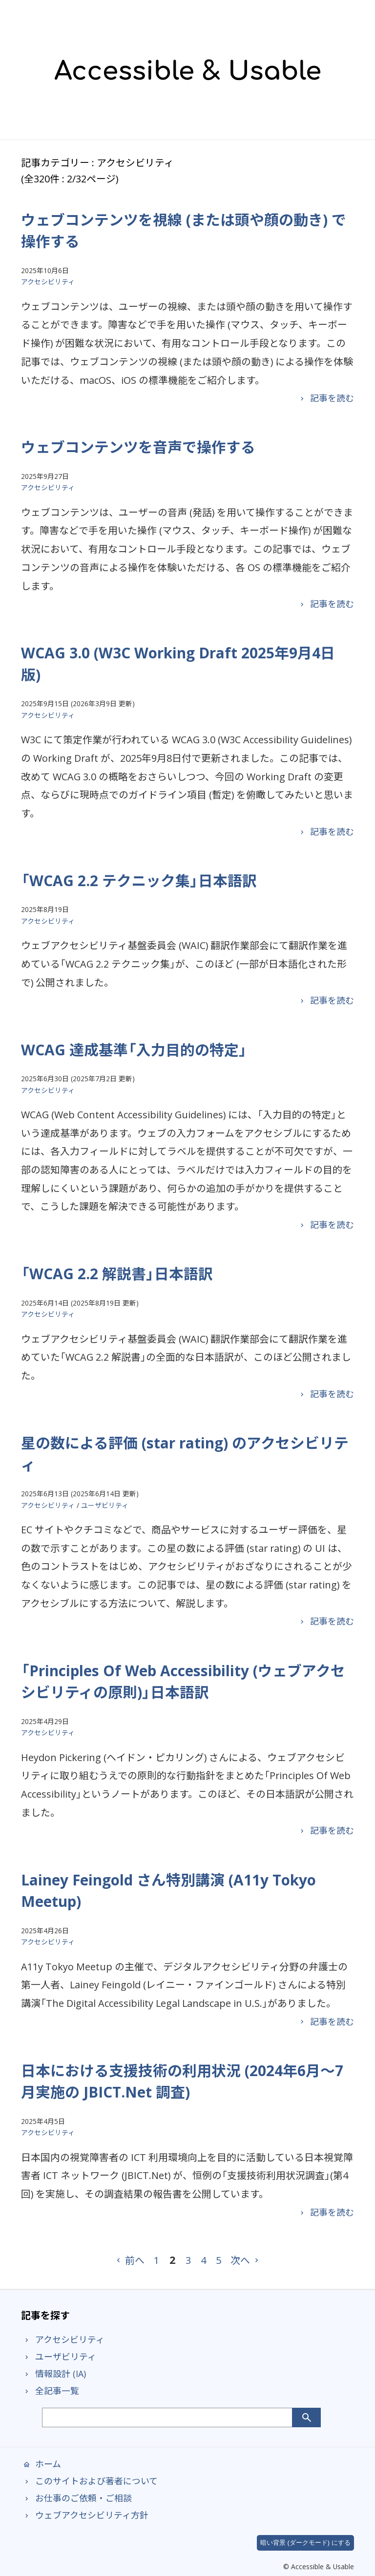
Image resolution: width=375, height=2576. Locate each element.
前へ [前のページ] (129, 2260)
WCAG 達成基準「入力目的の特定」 (134, 1050)
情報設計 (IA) (53, 2373)
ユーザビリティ (104, 1505)
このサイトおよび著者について (89, 2481)
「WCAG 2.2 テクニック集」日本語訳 (139, 881)
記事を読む (325, 398)
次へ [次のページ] (245, 2260)
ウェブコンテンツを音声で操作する (138, 447)
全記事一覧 (50, 2391)
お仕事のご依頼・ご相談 (76, 2498)
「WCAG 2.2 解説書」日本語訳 (117, 1274)
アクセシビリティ (48, 281)
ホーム (41, 2464)
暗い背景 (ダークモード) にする (305, 2542)
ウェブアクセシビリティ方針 (84, 2515)
